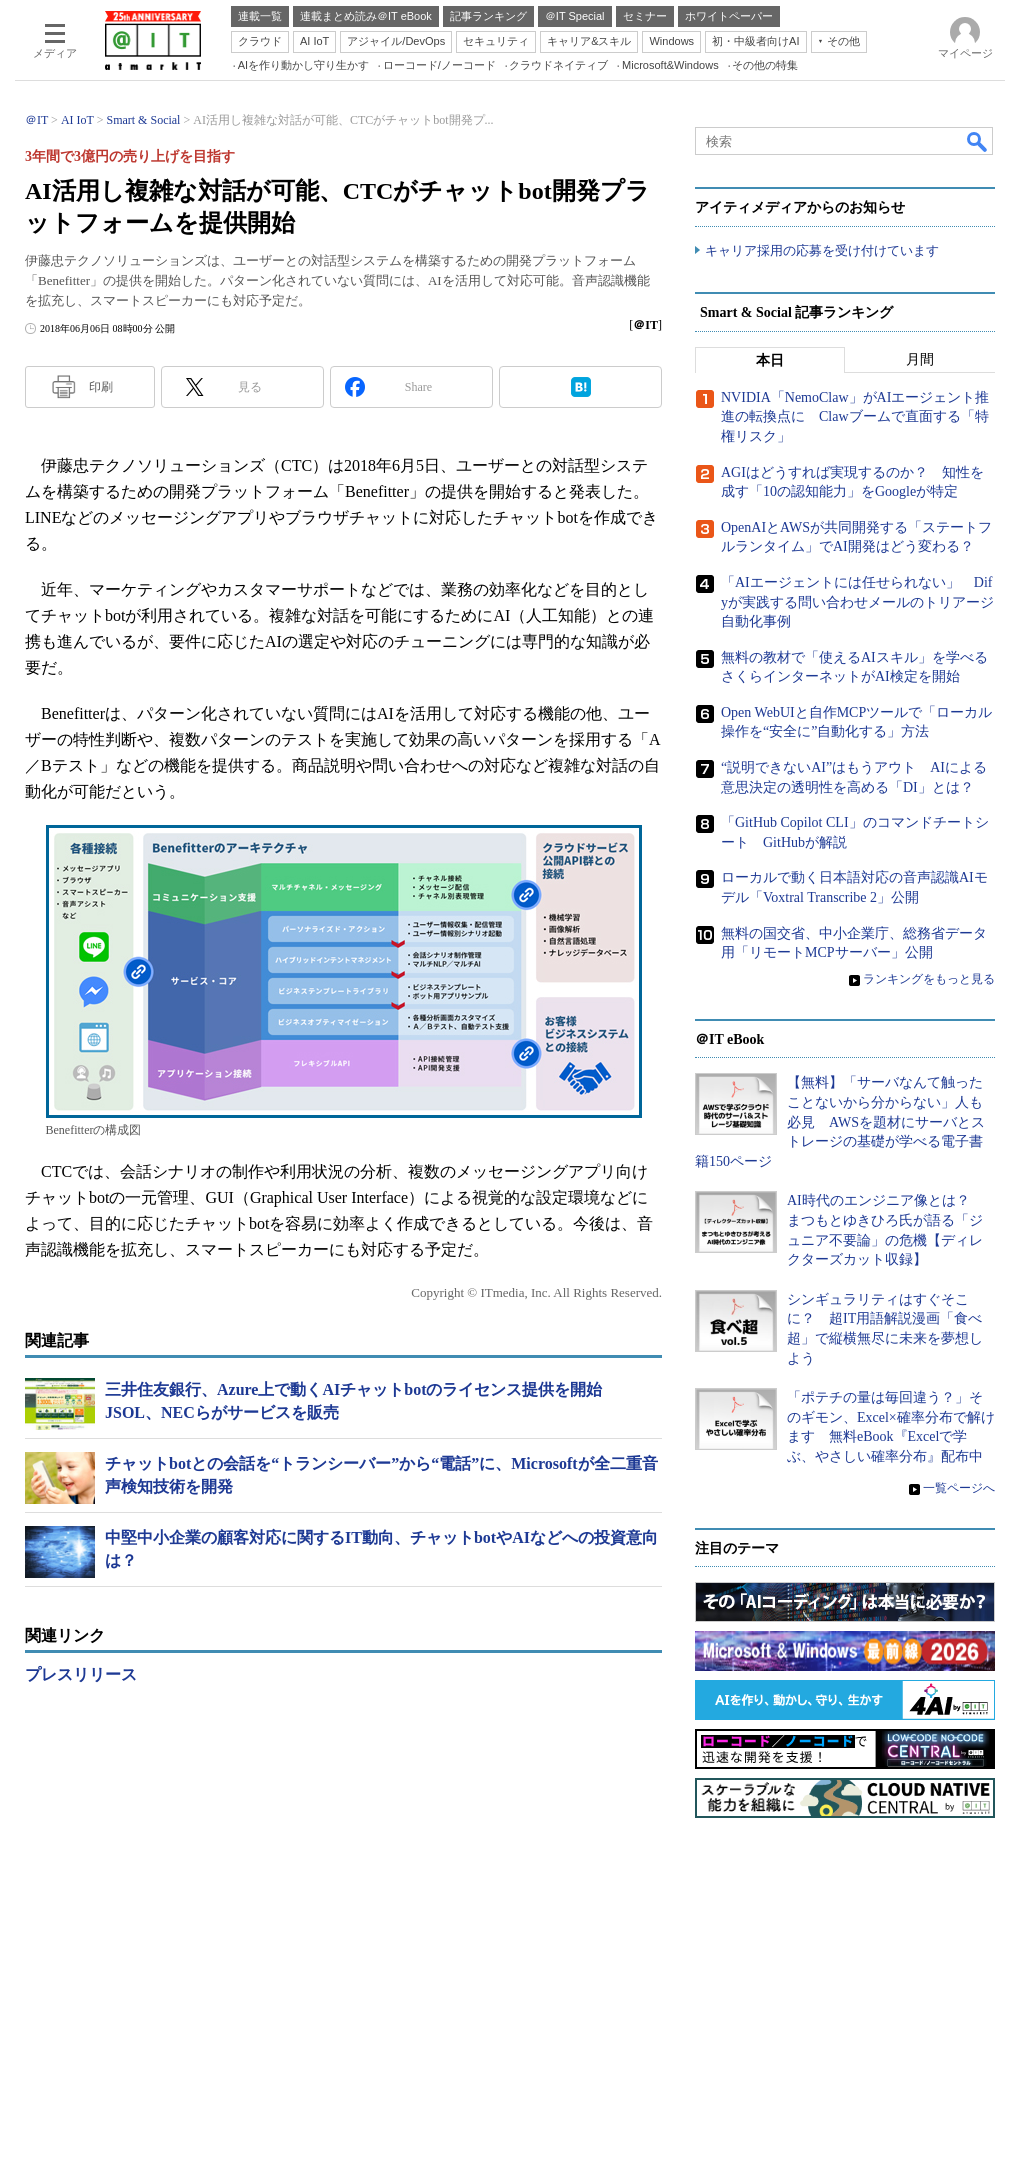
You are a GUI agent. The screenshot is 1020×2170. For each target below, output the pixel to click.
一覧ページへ (959, 1488)
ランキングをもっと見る (929, 979)
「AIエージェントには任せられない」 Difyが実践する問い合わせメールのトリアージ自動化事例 (857, 602)
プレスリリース (81, 1674)
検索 (978, 141)
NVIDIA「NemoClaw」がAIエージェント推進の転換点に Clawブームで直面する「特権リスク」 (855, 417)
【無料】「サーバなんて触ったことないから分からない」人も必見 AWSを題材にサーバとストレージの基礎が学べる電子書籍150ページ (840, 1121)
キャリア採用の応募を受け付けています (822, 250)
